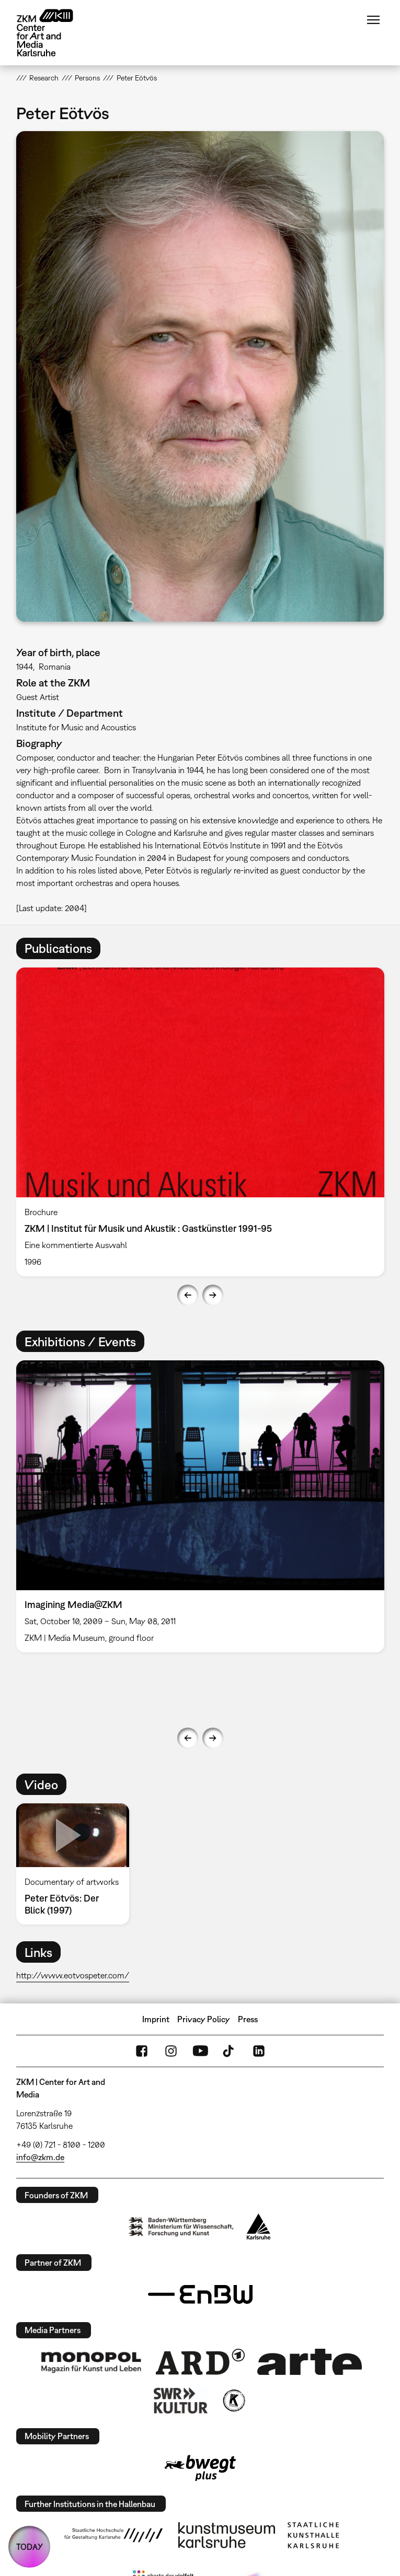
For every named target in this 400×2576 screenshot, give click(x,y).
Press (248, 2019)
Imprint (155, 2019)
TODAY (29, 2546)
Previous (187, 1295)
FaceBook (141, 2050)
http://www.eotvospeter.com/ (72, 1975)
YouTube (200, 2050)
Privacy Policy (203, 2019)
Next (212, 1295)
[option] (200, 1122)
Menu (373, 19)
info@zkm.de (40, 2157)
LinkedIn (258, 2050)
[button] (200, 376)
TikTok (229, 2050)
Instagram (171, 2050)
